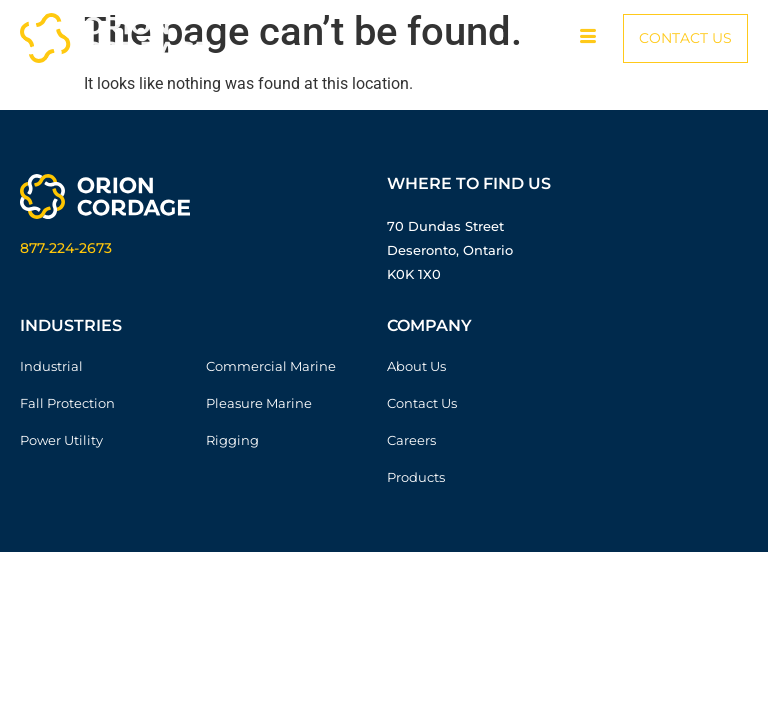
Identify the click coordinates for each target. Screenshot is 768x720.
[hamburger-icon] (588, 38)
